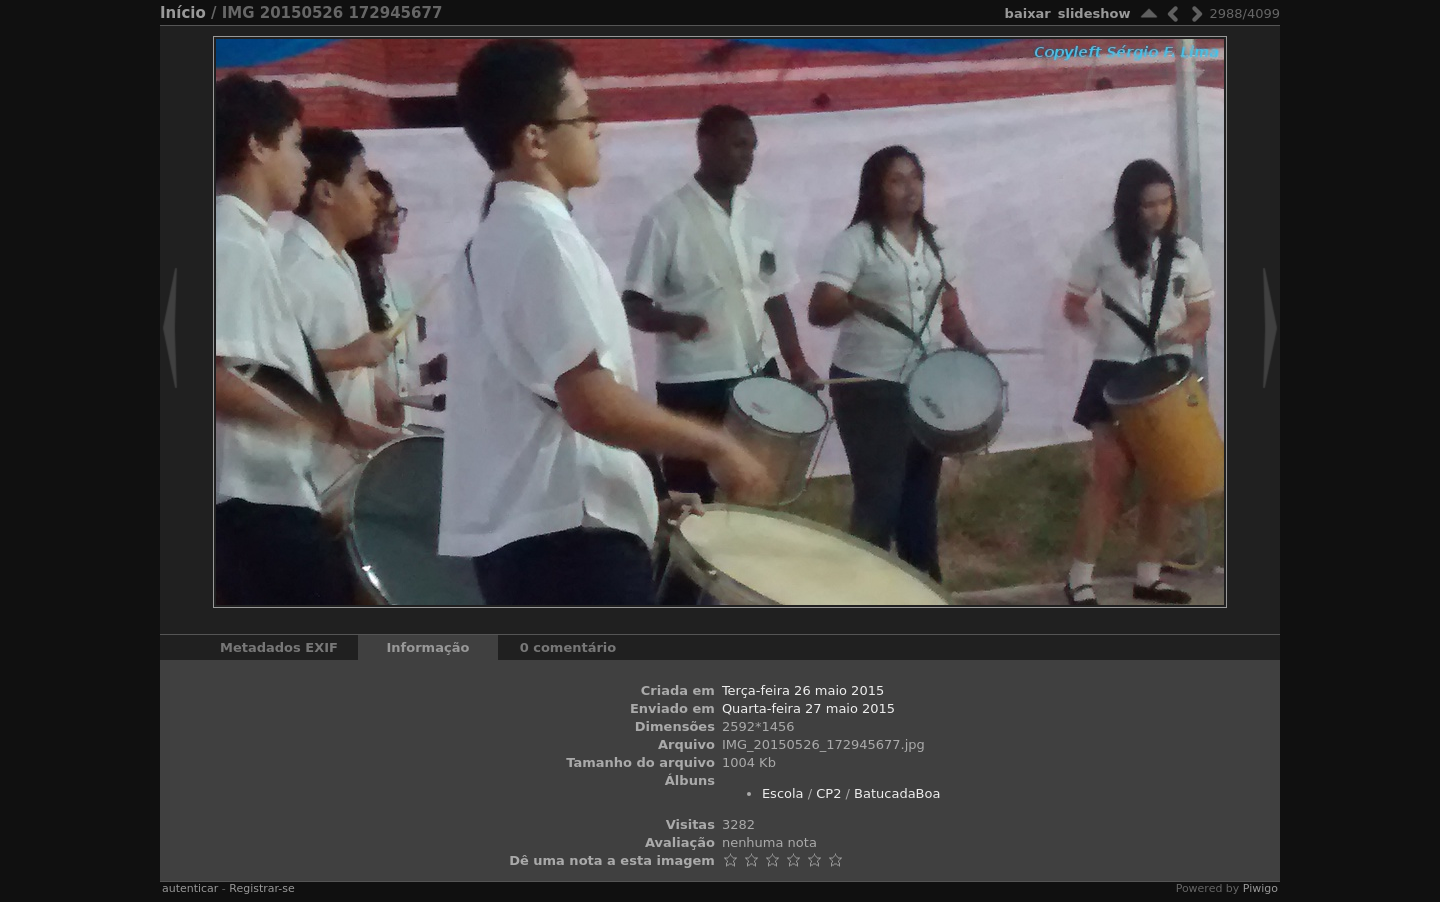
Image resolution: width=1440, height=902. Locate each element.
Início (183, 13)
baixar (1028, 13)
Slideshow (1094, 13)
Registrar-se (261, 888)
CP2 (828, 793)
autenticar (190, 888)
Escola (783, 793)
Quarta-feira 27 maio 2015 (808, 708)
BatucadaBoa (897, 793)
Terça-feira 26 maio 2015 (803, 690)
